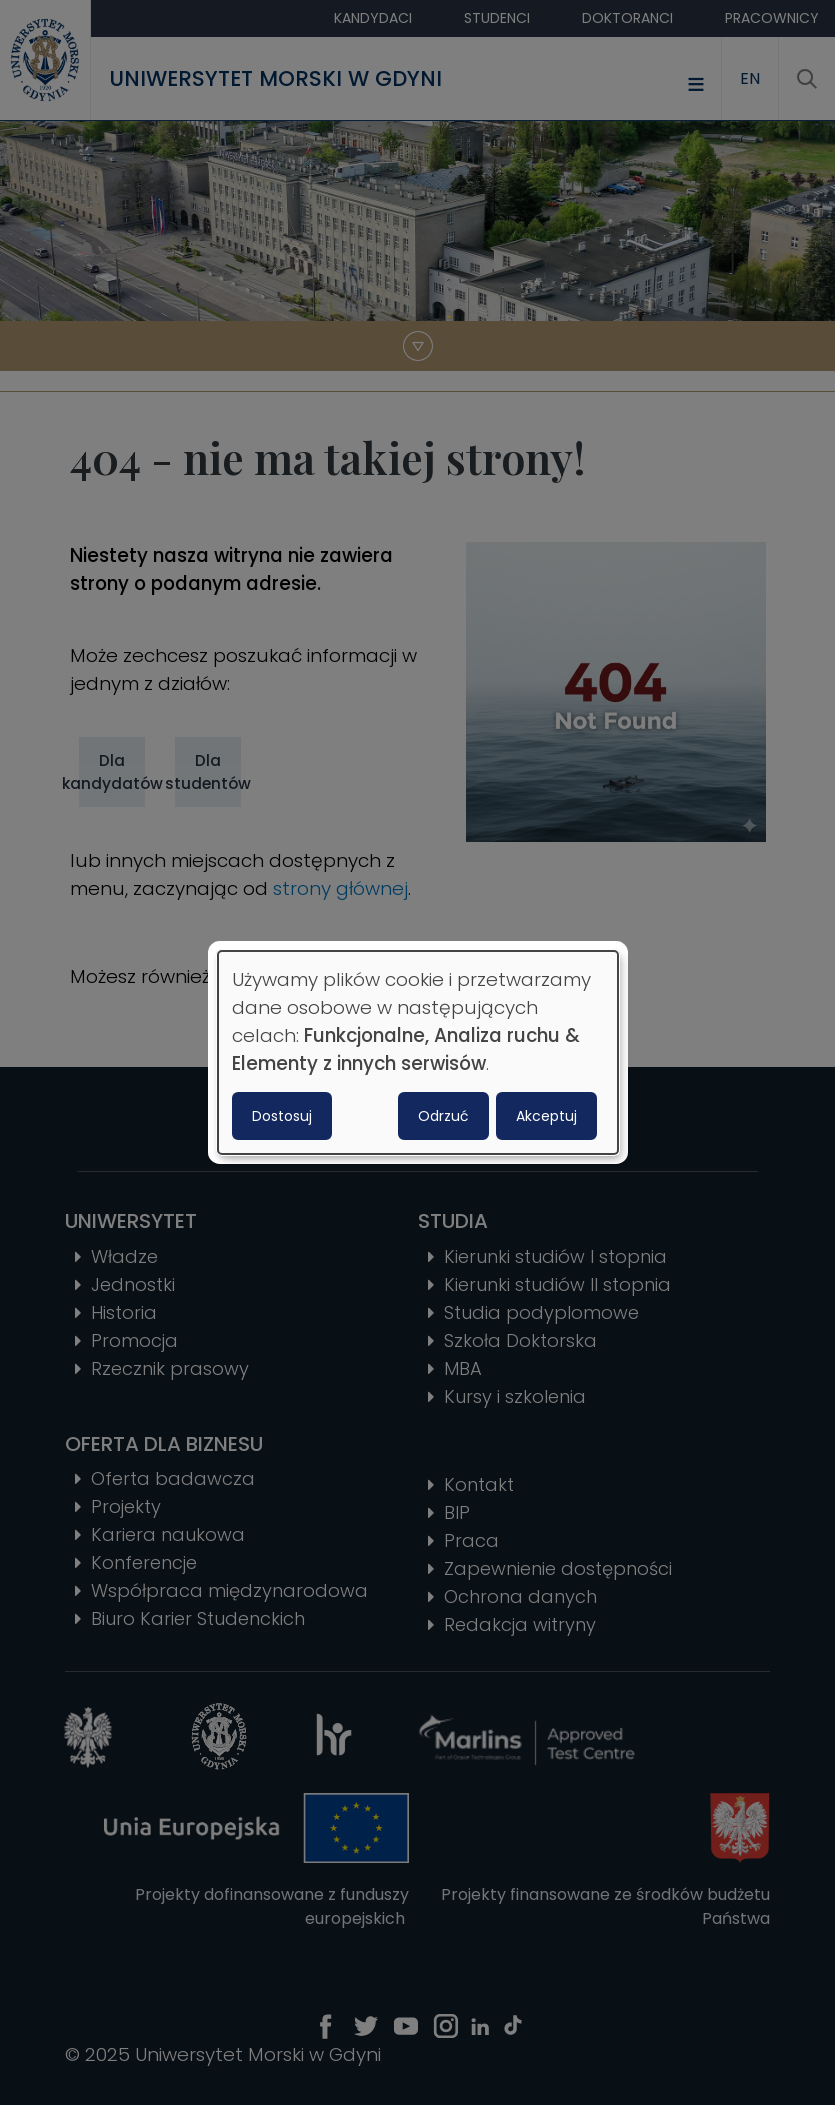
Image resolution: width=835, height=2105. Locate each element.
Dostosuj (282, 1116)
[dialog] (418, 1053)
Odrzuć (443, 1116)
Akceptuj (546, 1116)
